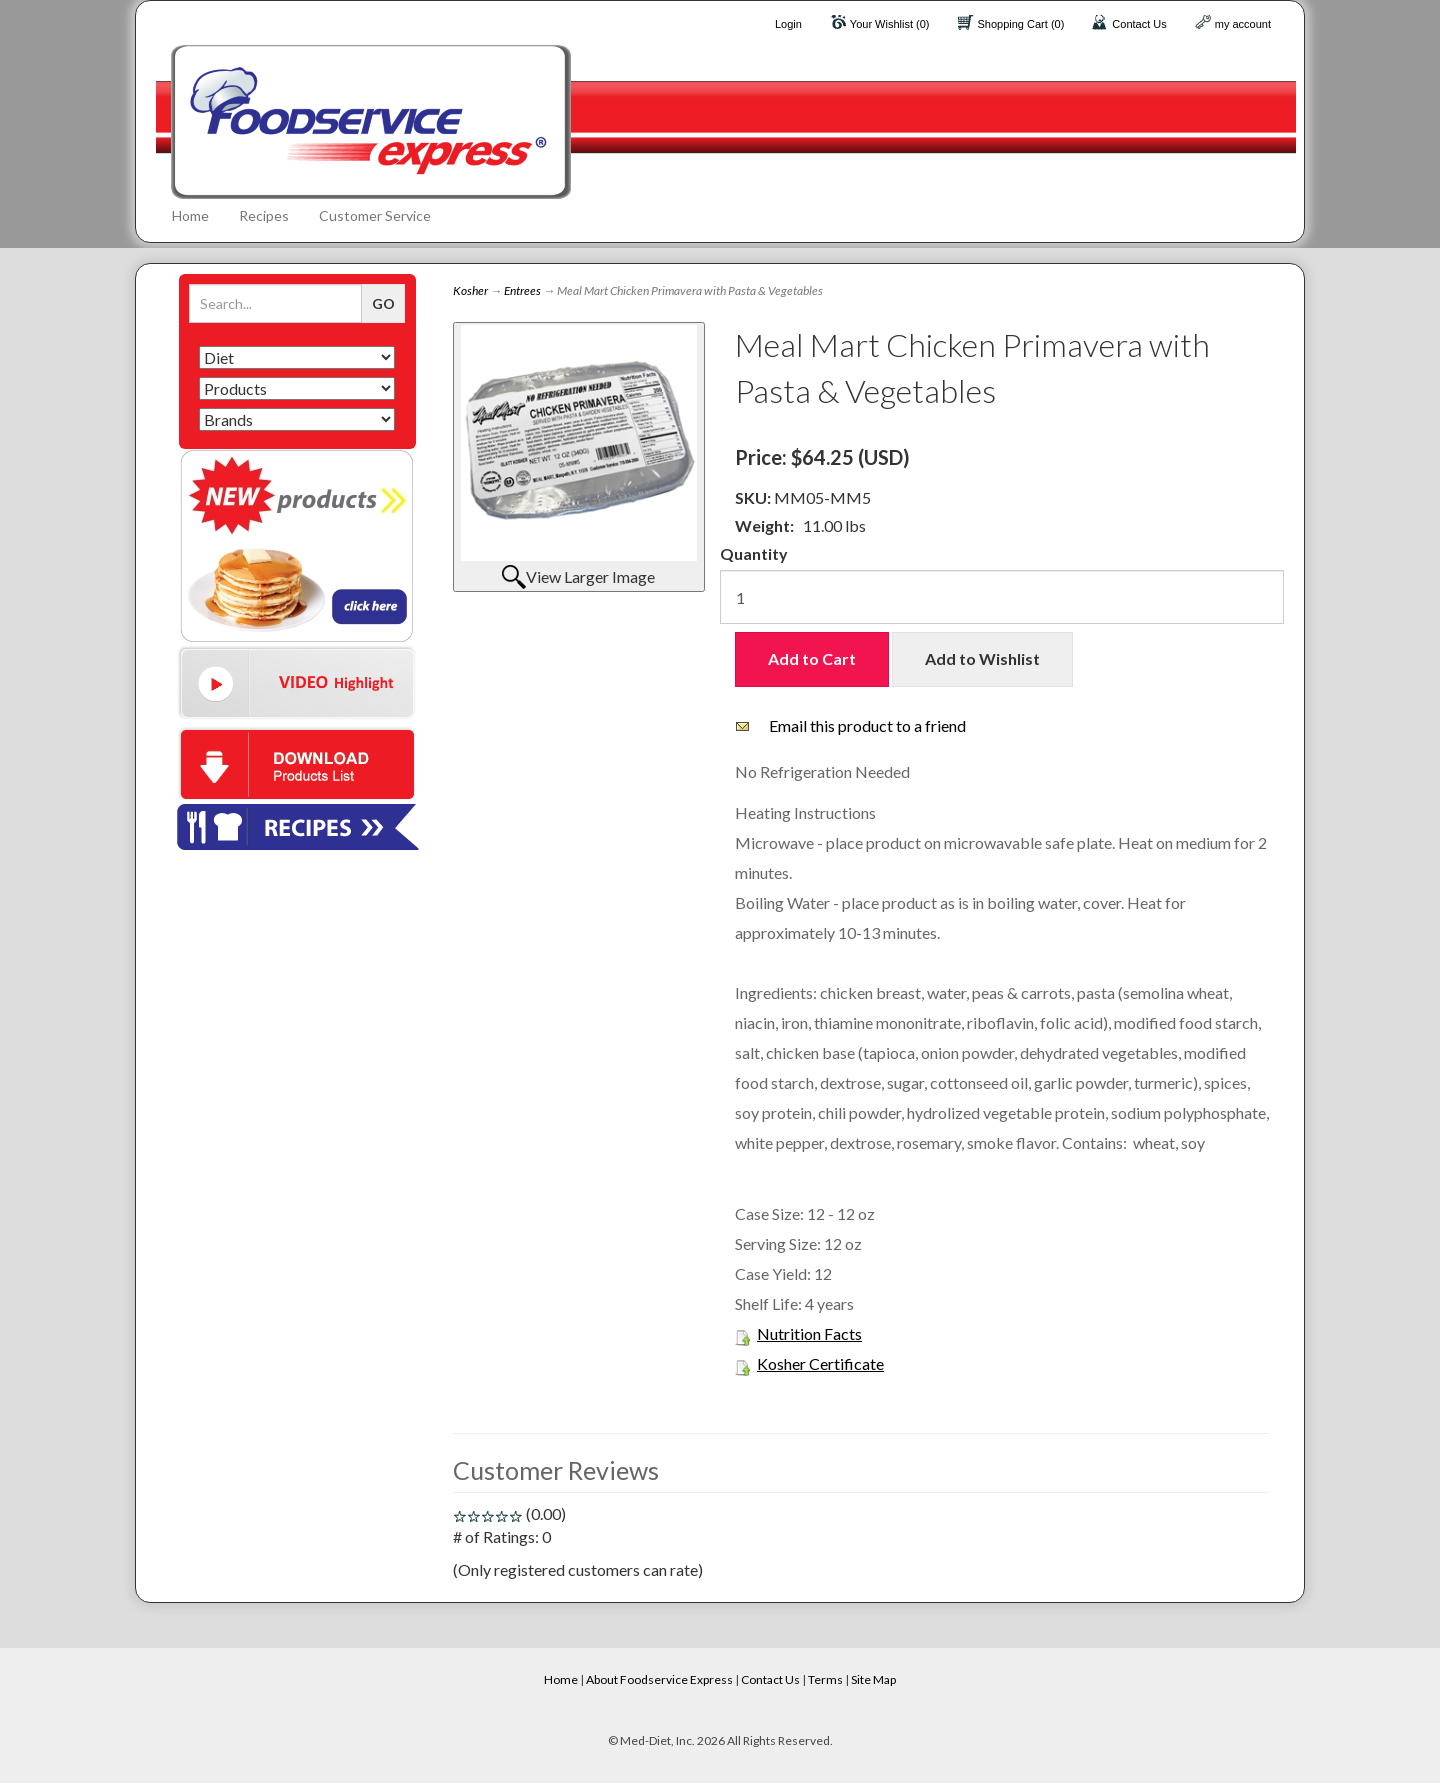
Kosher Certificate (820, 1363)
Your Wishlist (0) (890, 24)
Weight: (764, 525)
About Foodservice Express (659, 1679)
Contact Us (1139, 24)
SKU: (754, 497)
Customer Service (375, 215)
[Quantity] (1002, 597)
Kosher (470, 290)
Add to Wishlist (982, 658)
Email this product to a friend (867, 725)
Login (788, 24)
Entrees (522, 290)
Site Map (873, 1679)
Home (190, 215)
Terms (825, 1679)
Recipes (264, 215)
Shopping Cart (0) (1021, 24)
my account (1243, 24)
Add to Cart (812, 658)
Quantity (754, 553)
